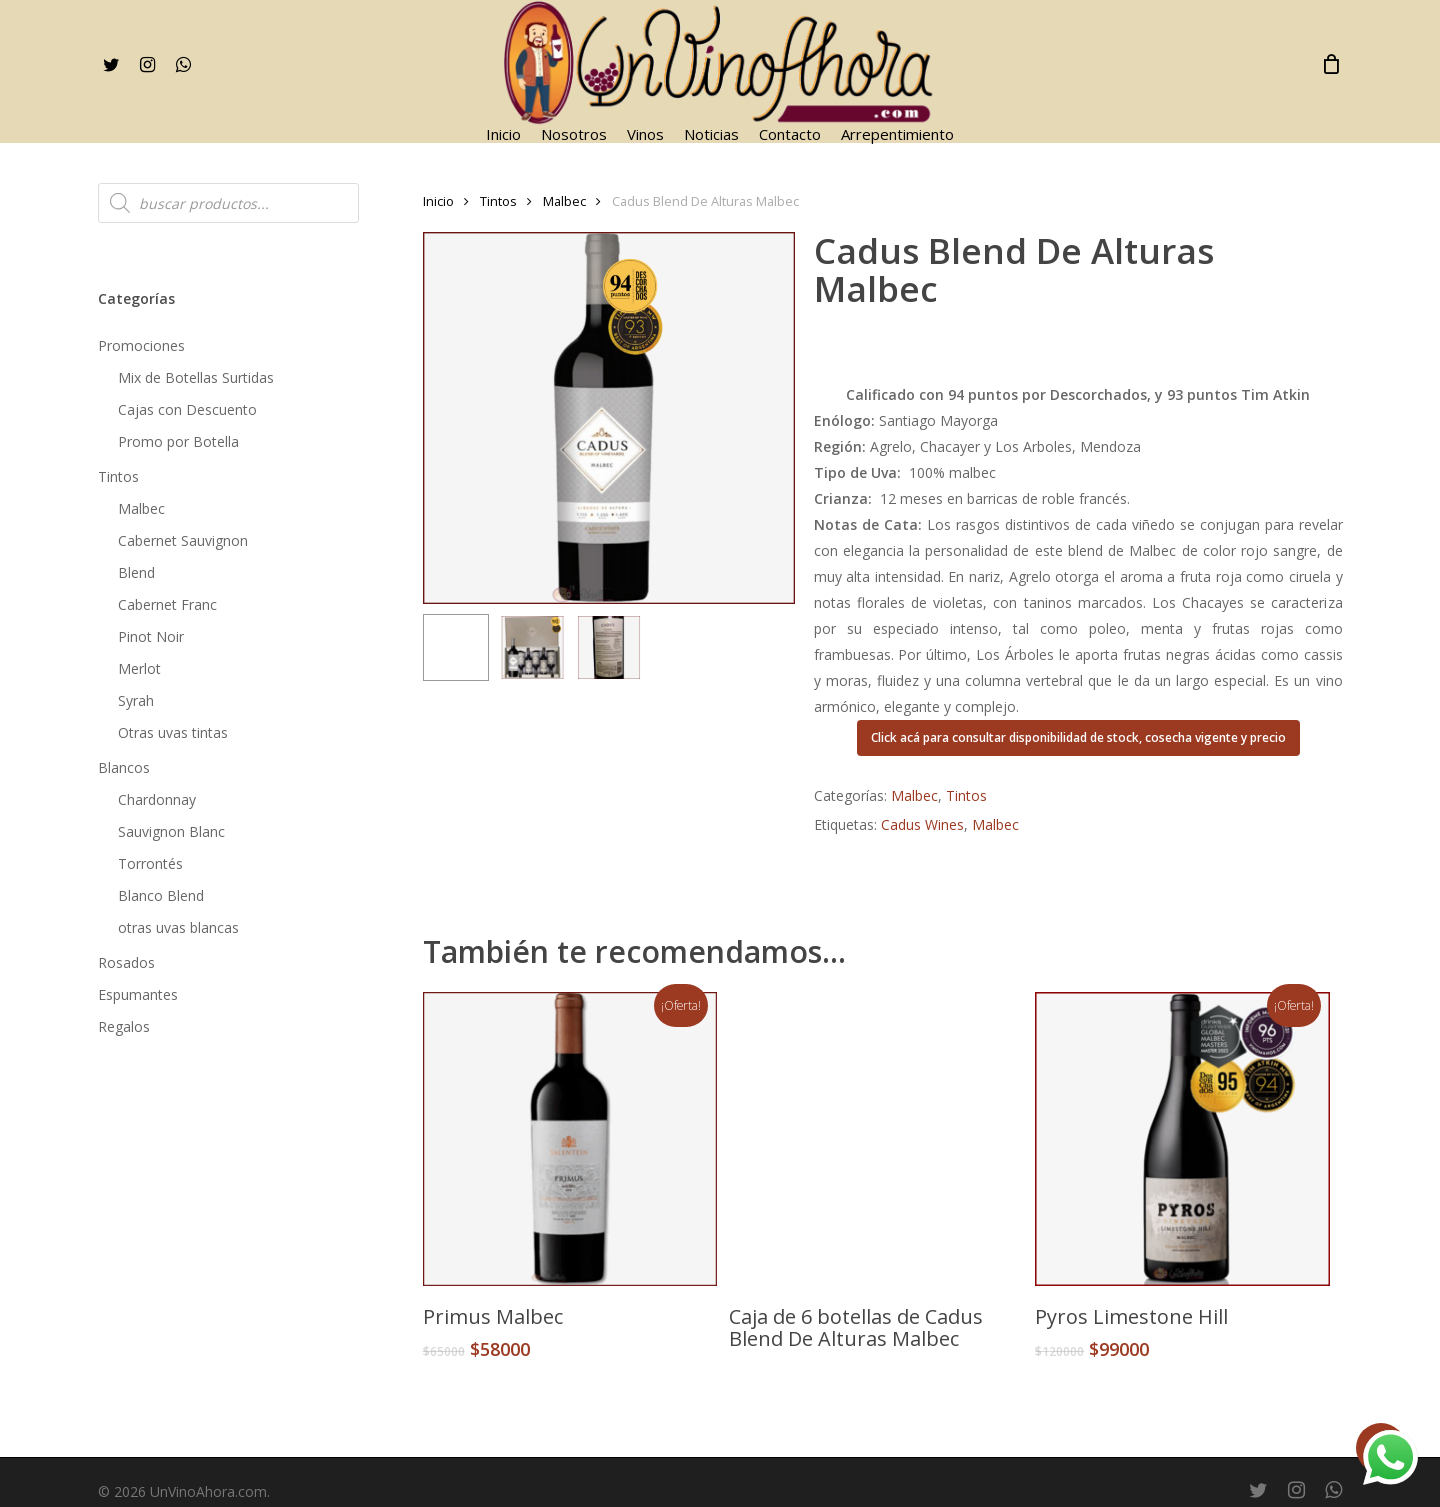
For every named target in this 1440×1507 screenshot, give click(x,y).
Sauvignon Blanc (171, 831)
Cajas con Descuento (187, 409)
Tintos (118, 476)
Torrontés (150, 863)
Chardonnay (157, 799)
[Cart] (1332, 64)
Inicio (438, 201)
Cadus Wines (922, 824)
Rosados (126, 962)
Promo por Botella (178, 441)
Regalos (124, 1026)
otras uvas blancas (178, 927)
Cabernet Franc (167, 604)
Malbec (141, 508)
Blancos (124, 767)
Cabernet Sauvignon (183, 540)
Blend (136, 572)
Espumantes (138, 994)
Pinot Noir (151, 636)
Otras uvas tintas (173, 732)
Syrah (136, 700)
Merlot (139, 668)
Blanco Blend (161, 895)
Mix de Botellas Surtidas (196, 377)
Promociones (141, 345)
